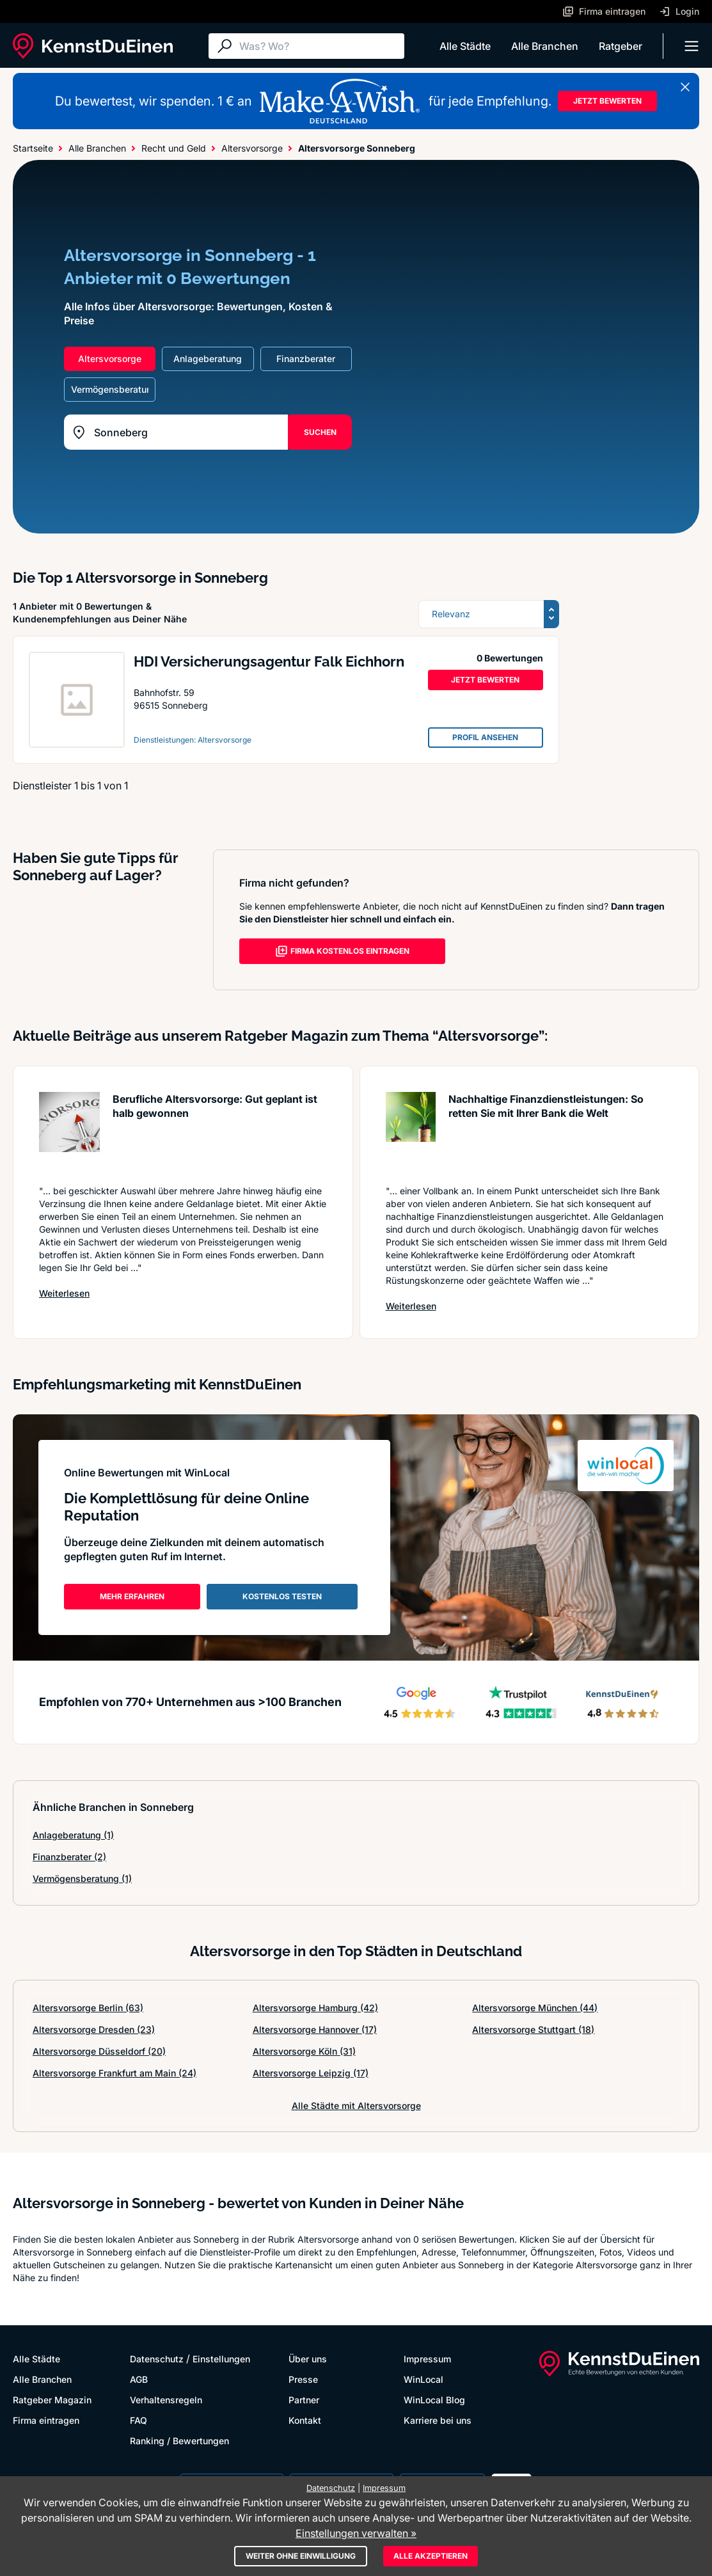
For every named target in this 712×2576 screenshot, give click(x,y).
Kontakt (305, 2420)
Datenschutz (157, 2358)
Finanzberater (69, 1856)
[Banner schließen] (685, 87)
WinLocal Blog (434, 2399)
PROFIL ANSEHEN (485, 737)
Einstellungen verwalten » (356, 2533)
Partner (304, 2399)
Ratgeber (620, 46)
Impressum (427, 2358)
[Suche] (318, 46)
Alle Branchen (544, 46)
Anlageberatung (73, 1834)
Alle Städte (465, 46)
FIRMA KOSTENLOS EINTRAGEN (342, 951)
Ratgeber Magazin (52, 2399)
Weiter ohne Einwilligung (301, 2556)
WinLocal (423, 2379)
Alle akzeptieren (430, 2556)
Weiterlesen (64, 1293)
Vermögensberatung (82, 1878)
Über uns (308, 2358)
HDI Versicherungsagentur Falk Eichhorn (269, 661)
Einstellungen (221, 2358)
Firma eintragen (46, 2420)
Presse (303, 2379)
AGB (139, 2379)
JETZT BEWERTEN (607, 101)
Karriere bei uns (437, 2420)
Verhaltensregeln (166, 2399)
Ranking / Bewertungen (179, 2440)
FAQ (138, 2420)
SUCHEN (320, 432)
